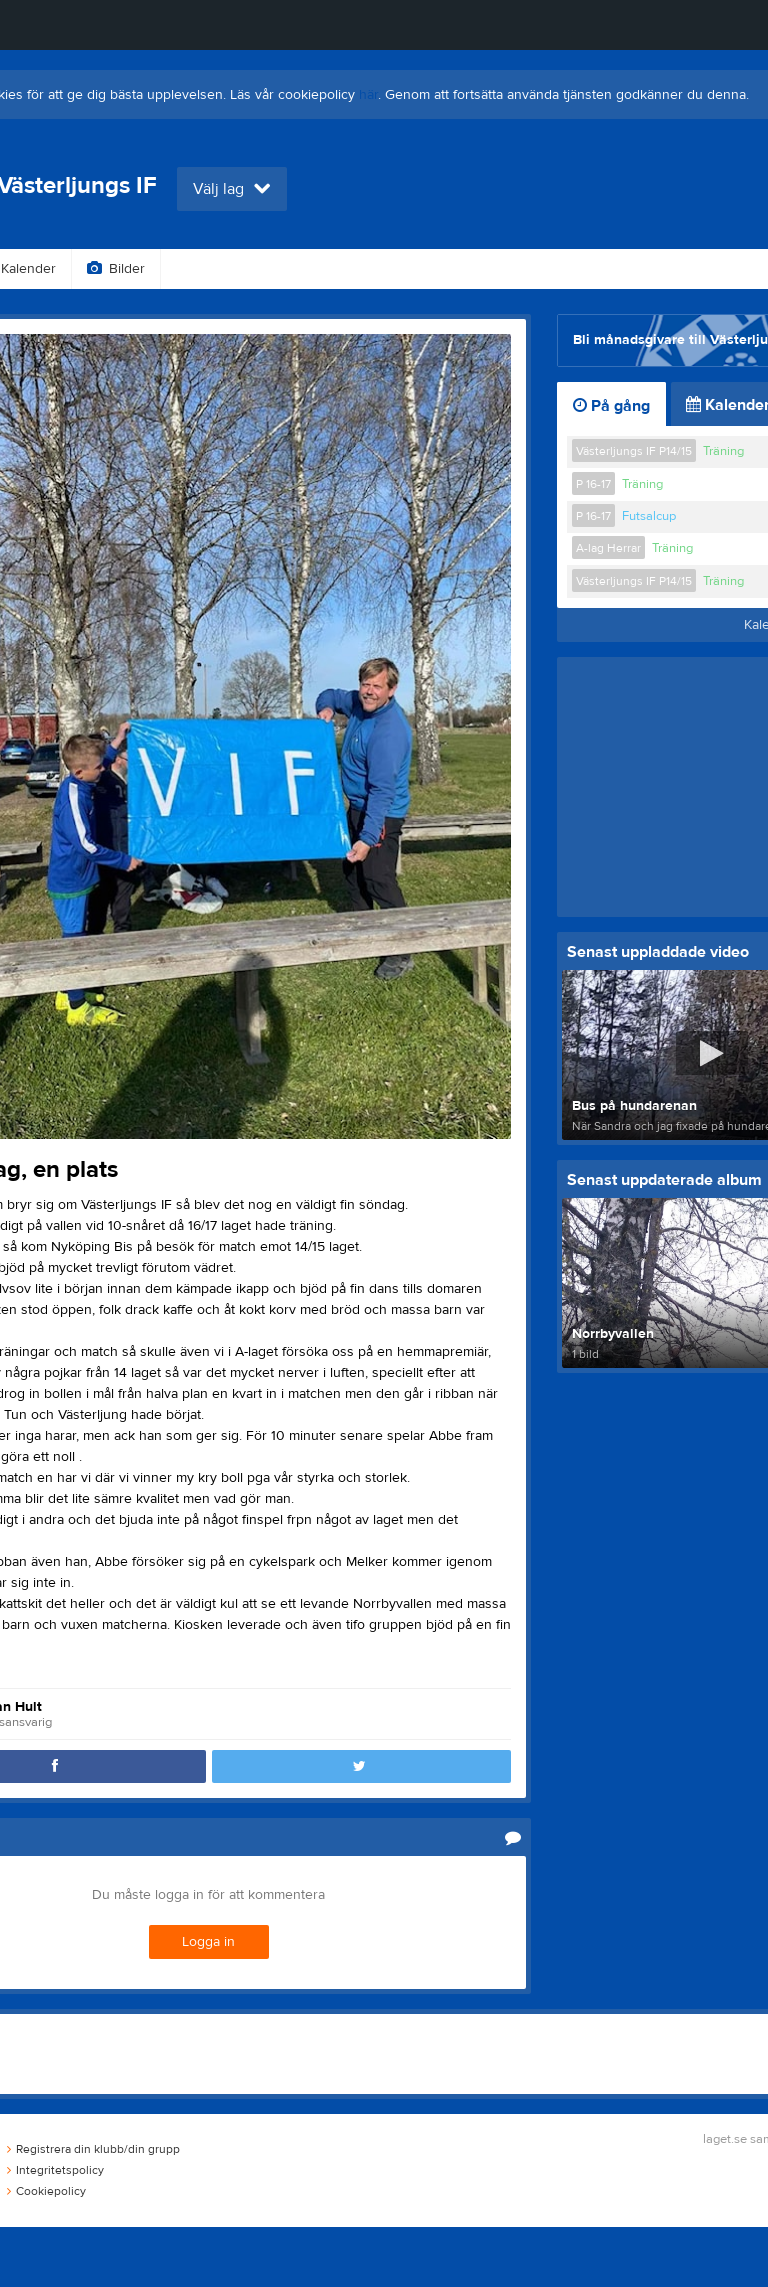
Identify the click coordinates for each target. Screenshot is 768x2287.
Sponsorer (410, 269)
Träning (723, 451)
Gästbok (300, 269)
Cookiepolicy (46, 2191)
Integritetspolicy (55, 2170)
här (368, 95)
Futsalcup (649, 516)
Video (204, 269)
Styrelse (643, 269)
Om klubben (531, 269)
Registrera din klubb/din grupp (93, 2149)
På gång (611, 406)
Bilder (116, 269)
